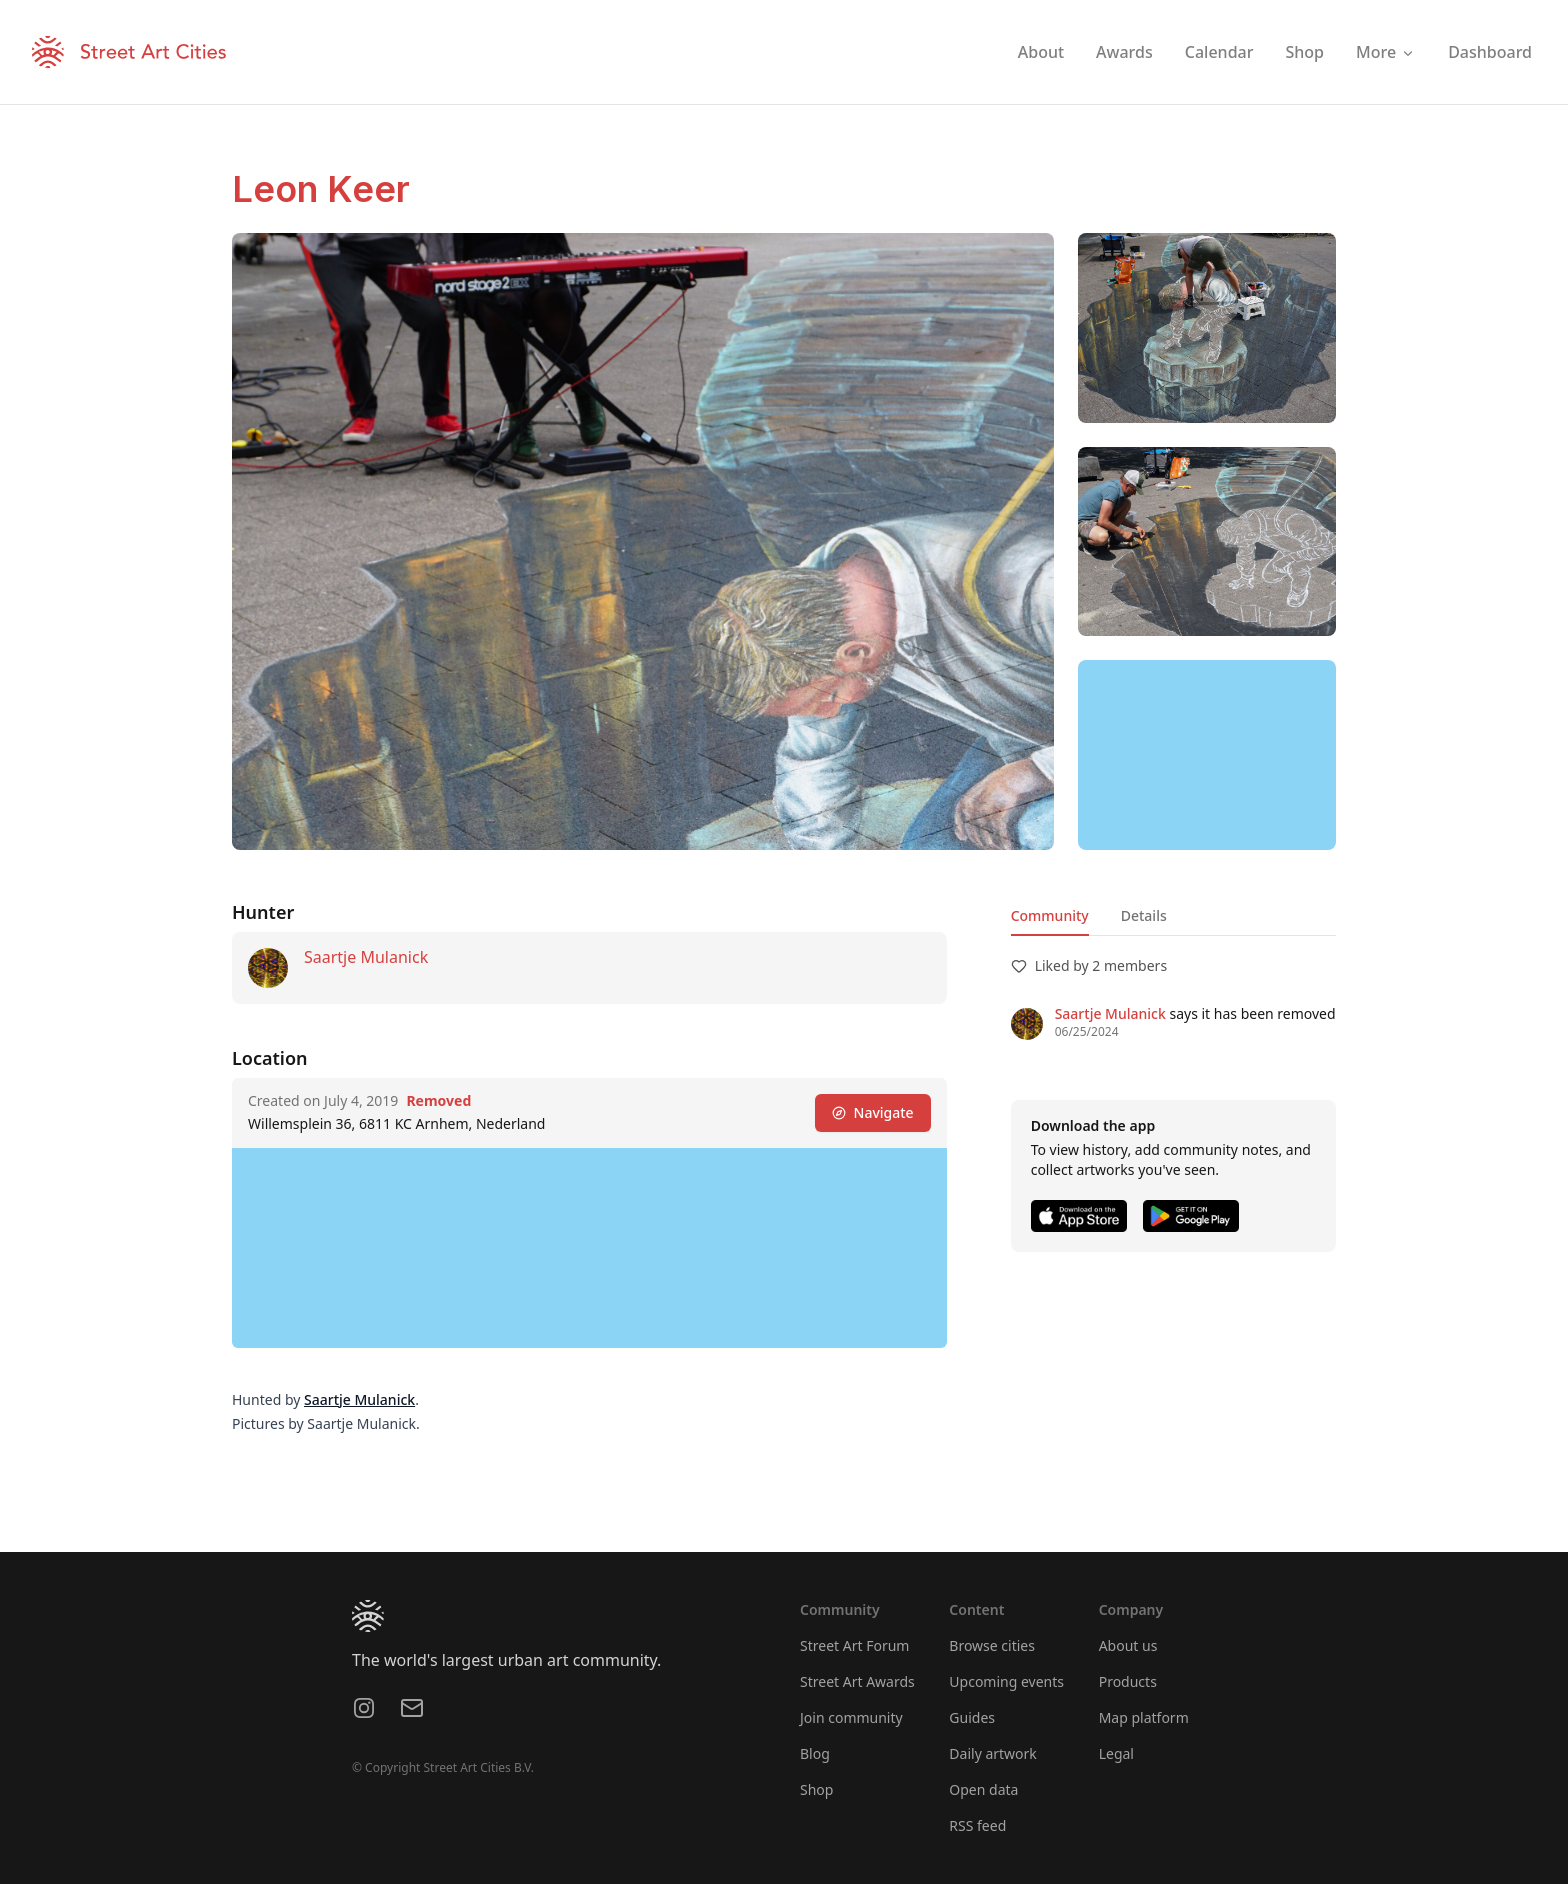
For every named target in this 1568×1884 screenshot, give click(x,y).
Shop (816, 1789)
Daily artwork (993, 1753)
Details (1144, 915)
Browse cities (992, 1645)
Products (1128, 1681)
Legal (1116, 1753)
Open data (983, 1789)
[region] (1207, 755)
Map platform (1144, 1717)
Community (1050, 915)
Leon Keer (321, 189)
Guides (972, 1717)
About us (1128, 1645)
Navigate (873, 1112)
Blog (815, 1753)
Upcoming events (1006, 1681)
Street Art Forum (854, 1645)
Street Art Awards (857, 1681)
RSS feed (977, 1825)
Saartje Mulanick (366, 957)
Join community (851, 1717)
